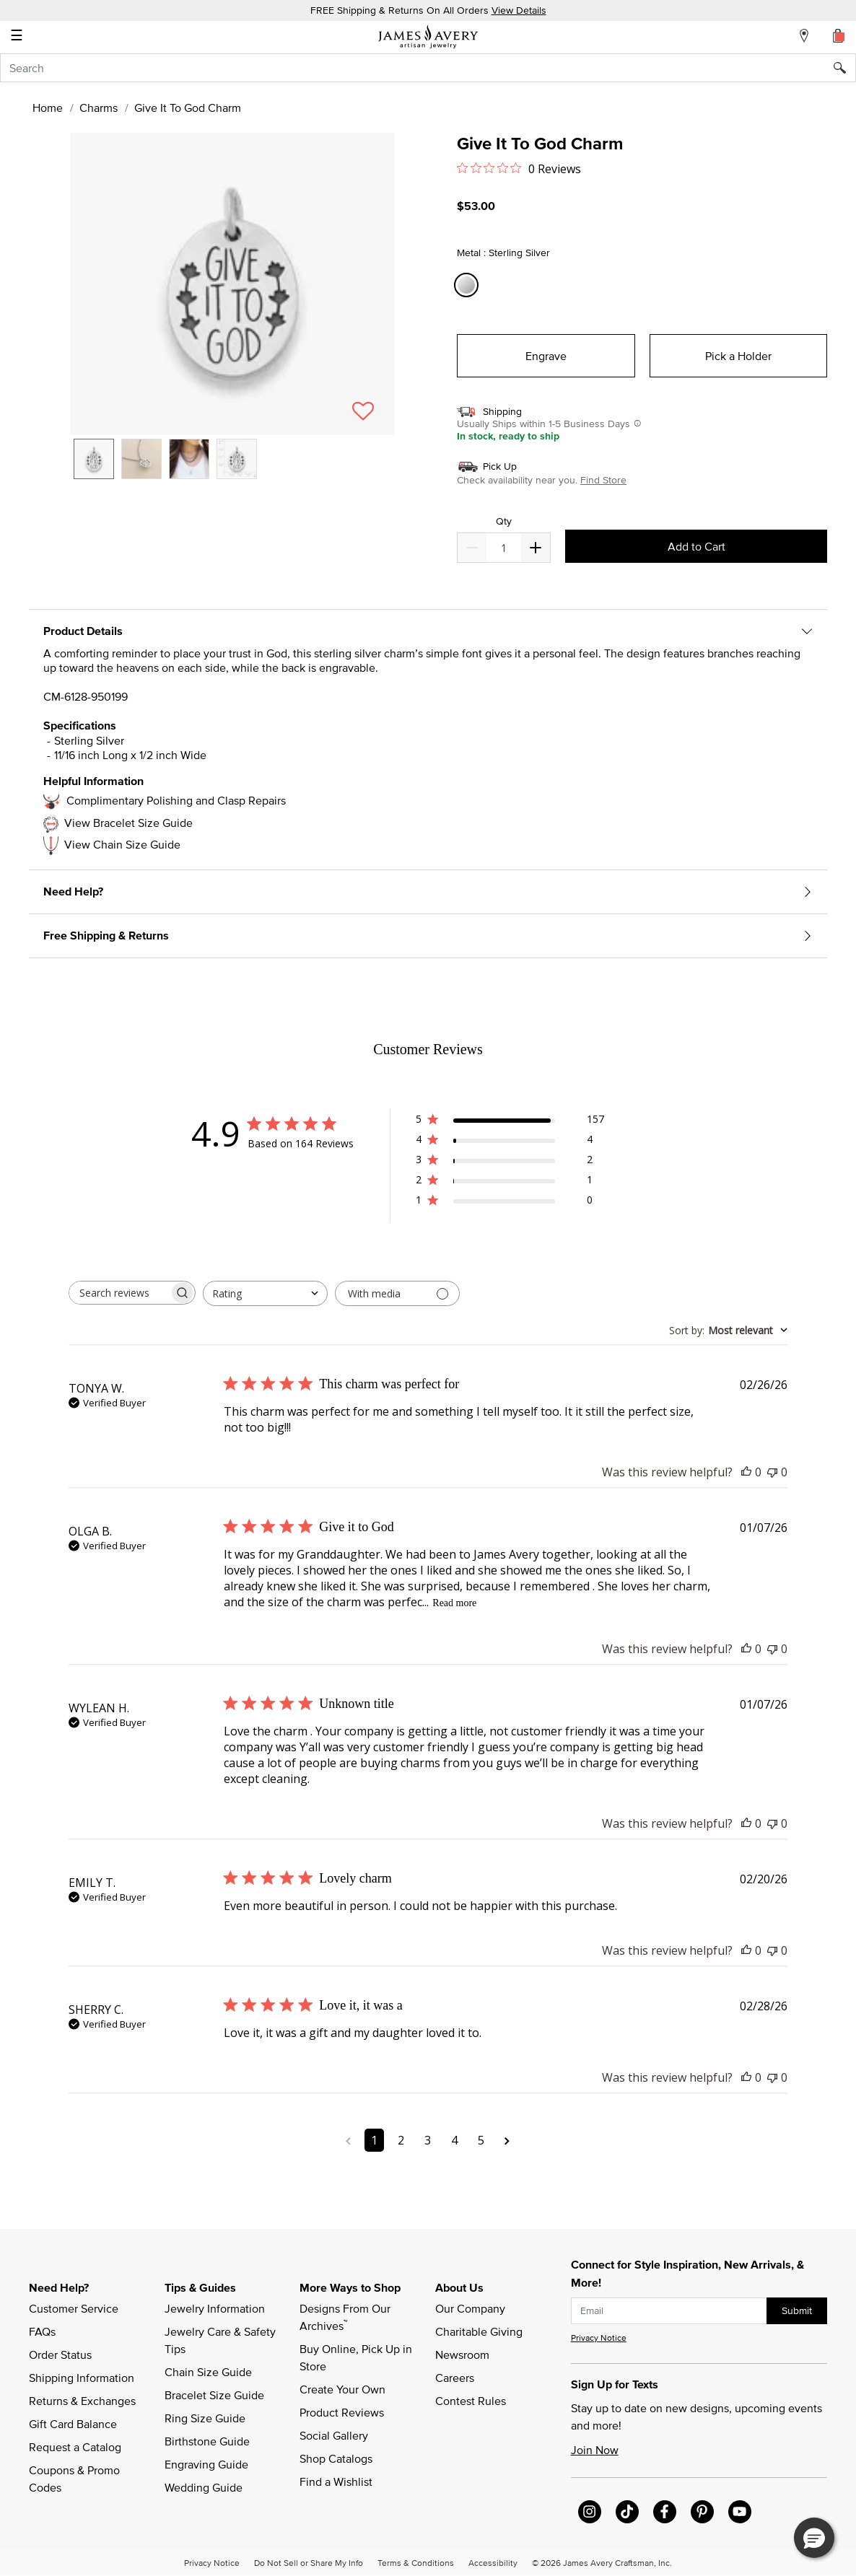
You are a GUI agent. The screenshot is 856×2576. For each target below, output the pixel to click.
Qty (504, 521)
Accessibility (492, 2562)
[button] (232, 284)
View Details (519, 10)
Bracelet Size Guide (214, 2395)
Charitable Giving (479, 2331)
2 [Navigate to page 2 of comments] (401, 2140)
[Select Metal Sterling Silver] (468, 285)
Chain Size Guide (208, 2372)
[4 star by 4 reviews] (510, 1142)
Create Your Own (342, 2389)
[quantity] (503, 547)
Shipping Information (81, 2378)
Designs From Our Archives (346, 2317)
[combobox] (428, 67)
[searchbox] (119, 1293)
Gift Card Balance (73, 2424)
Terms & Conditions (415, 2562)
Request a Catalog (75, 2447)
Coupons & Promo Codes (76, 2478)
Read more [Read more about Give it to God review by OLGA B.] (454, 1603)
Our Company (470, 2308)
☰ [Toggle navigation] (16, 36)
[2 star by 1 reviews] (510, 1182)
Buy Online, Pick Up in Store (357, 2357)
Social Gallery (334, 2435)
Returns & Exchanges (82, 2401)
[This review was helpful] (746, 1472)
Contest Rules (470, 2401)
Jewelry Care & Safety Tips (222, 2340)
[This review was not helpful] (772, 1472)
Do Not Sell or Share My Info (308, 2562)
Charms (98, 107)
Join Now (595, 2450)
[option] (94, 459)
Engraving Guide (206, 2464)
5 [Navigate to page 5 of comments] (481, 2140)
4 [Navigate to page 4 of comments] (454, 2140)
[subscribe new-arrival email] (669, 2310)
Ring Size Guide (205, 2418)
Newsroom (462, 2354)
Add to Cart (696, 546)
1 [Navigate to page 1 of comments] (374, 2140)
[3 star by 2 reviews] (510, 1162)
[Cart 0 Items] (838, 35)
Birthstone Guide (207, 2441)
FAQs (42, 2331)
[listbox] (232, 469)
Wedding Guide (204, 2487)
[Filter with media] (397, 1293)
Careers (454, 2378)
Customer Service (73, 2308)
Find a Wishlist (336, 2481)
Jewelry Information (215, 2308)
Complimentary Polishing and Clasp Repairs (176, 800)
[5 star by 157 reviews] (510, 1122)
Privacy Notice (598, 2337)
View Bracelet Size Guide (128, 822)
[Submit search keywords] (845, 68)
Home (47, 107)
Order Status (60, 2354)
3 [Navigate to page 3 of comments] (427, 2140)
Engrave (546, 356)
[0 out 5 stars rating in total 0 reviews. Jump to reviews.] (519, 168)
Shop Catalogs (336, 2458)
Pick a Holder (738, 356)
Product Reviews (342, 2412)
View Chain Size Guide (122, 844)
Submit (797, 2310)
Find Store (603, 480)
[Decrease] (535, 547)
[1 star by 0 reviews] (510, 1202)
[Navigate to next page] (507, 2140)
